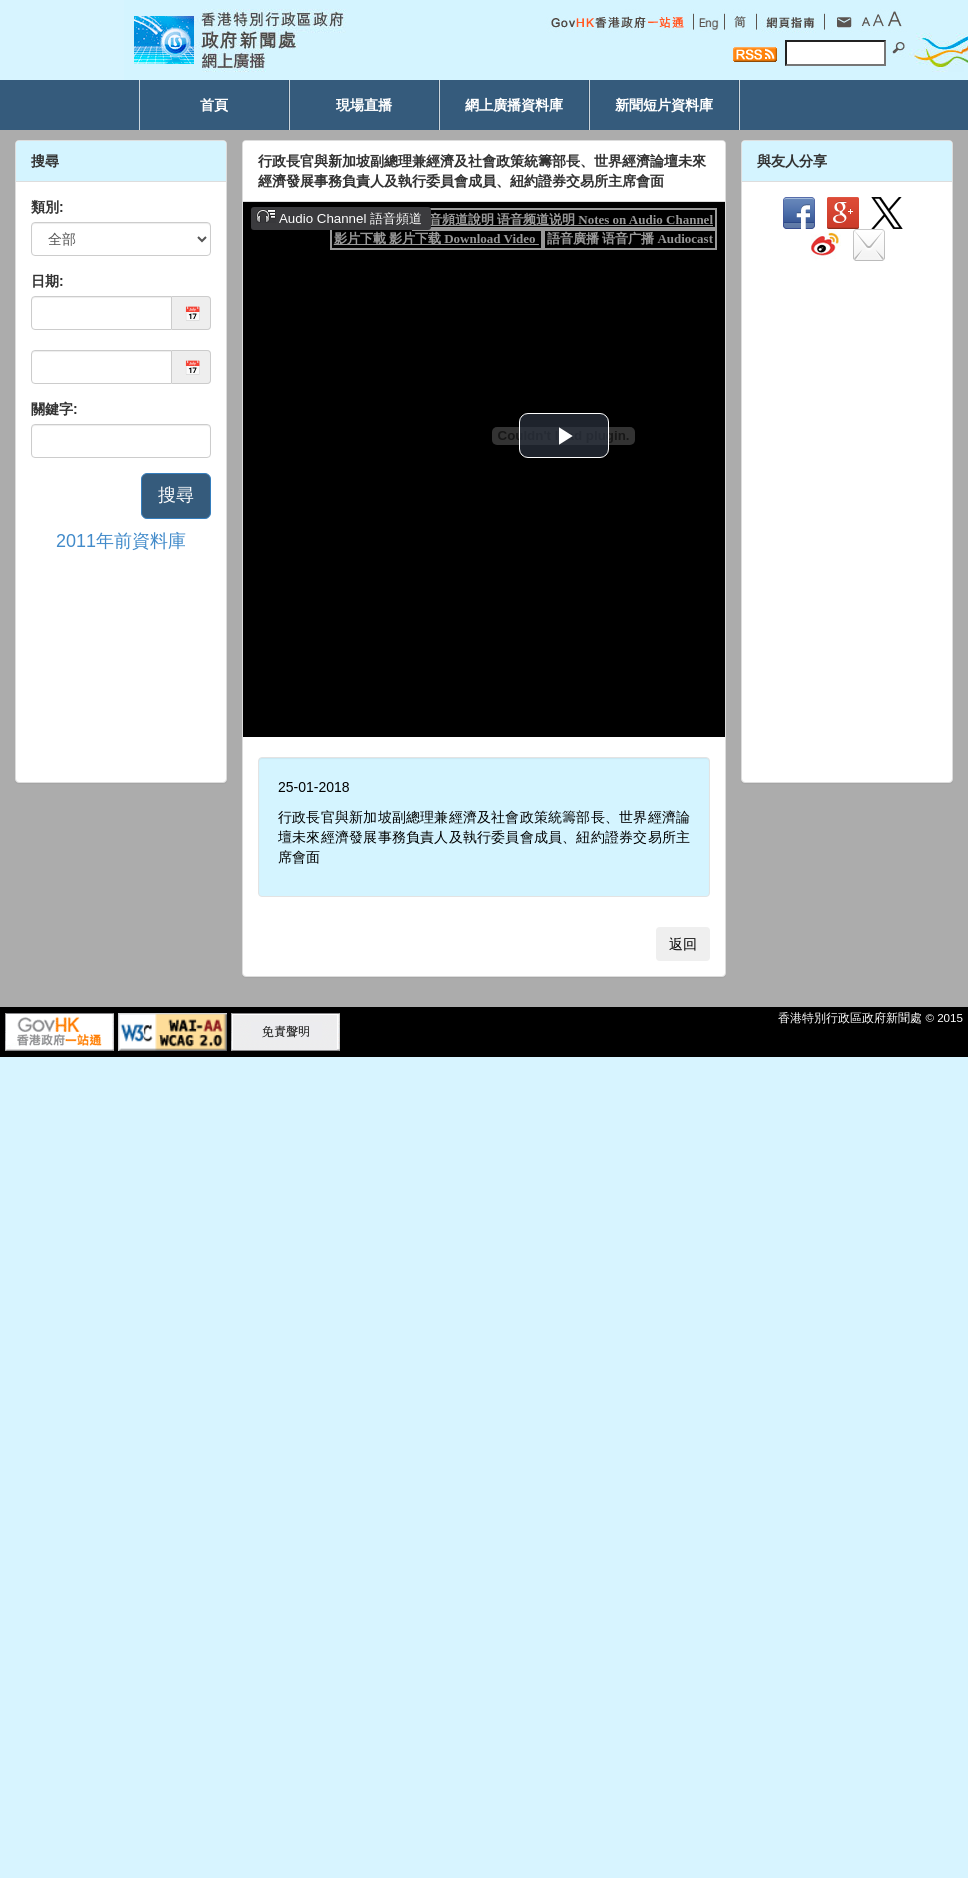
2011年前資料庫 (121, 541)
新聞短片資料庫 (664, 105)
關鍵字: (54, 409)
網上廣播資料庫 (514, 105)
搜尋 (176, 495)
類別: (47, 207)
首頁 (214, 105)
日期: (47, 281)
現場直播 (364, 105)
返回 (683, 944)
